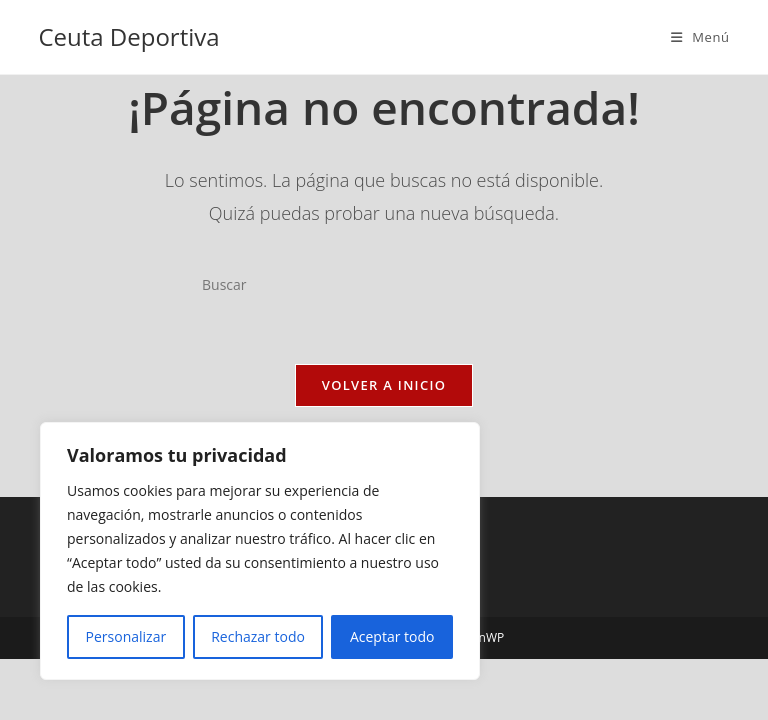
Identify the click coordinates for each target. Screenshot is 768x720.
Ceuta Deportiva (128, 36)
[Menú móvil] (700, 37)
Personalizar (126, 636)
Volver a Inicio (384, 385)
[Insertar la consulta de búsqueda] (384, 284)
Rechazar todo (258, 636)
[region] (260, 551)
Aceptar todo (392, 636)
